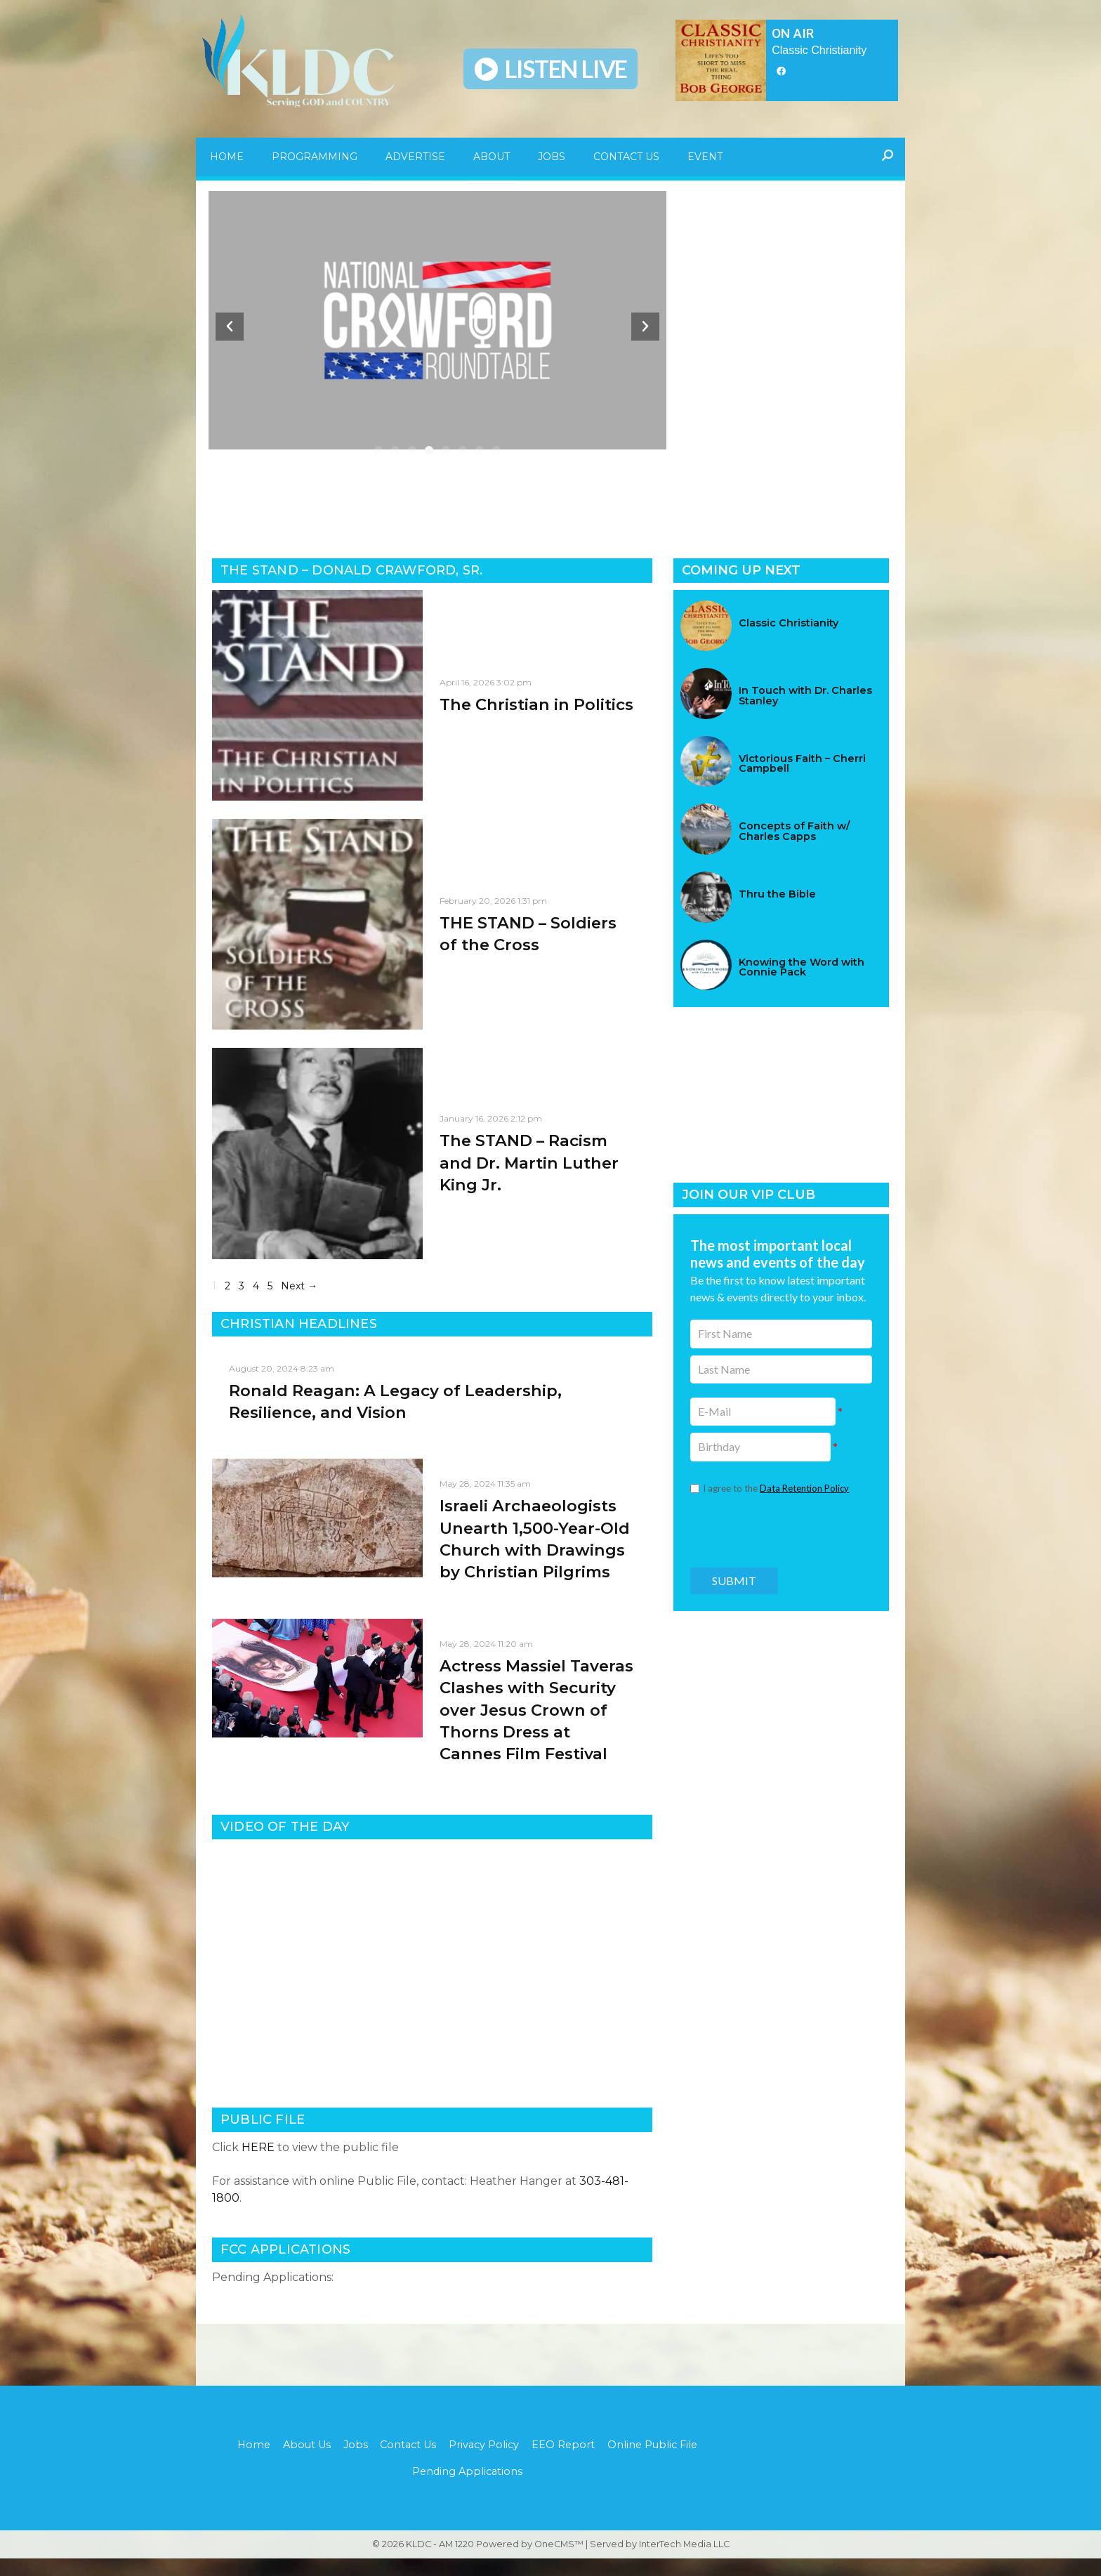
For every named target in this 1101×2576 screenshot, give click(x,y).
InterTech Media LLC (684, 2561)
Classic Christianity (819, 50)
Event (705, 156)
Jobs (551, 156)
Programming (314, 156)
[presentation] (780, 1529)
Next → (299, 1300)
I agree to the (776, 1488)
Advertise (415, 156)
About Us (303, 2460)
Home (227, 156)
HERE (258, 2162)
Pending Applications (467, 2488)
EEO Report (566, 2460)
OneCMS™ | (562, 2561)
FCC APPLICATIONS (285, 2264)
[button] (378, 453)
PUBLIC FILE (262, 2134)
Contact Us (626, 156)
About (491, 156)
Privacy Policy (485, 2460)
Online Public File (656, 2460)
